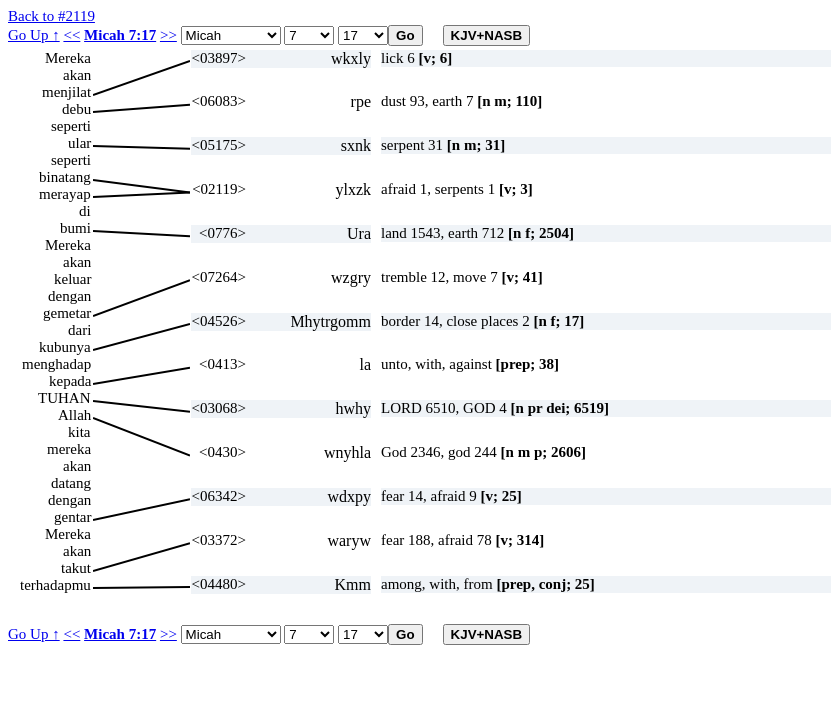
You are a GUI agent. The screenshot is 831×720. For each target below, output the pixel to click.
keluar (72, 279)
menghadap (56, 364)
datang (71, 483)
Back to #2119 (51, 16)
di (85, 211)
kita (79, 432)
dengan (69, 296)
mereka (69, 449)
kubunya (65, 347)
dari (79, 330)
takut (76, 568)
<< (71, 35)
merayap (65, 194)
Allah (74, 415)
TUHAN (64, 398)
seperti (71, 126)
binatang (65, 177)
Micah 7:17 (120, 35)
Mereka (68, 58)
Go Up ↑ (34, 35)
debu (76, 109)
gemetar (67, 313)
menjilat (66, 92)
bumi (75, 228)
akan (77, 75)
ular (79, 143)
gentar (72, 517)
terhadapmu (55, 585)
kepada (70, 381)
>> (168, 35)
